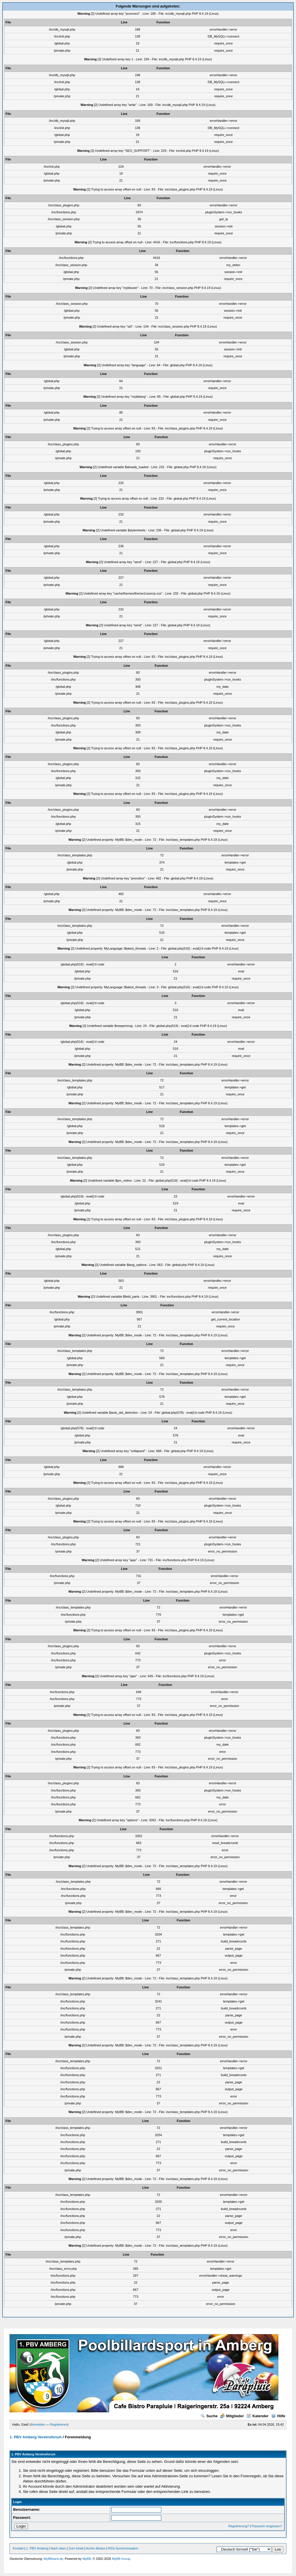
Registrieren (58, 2424)
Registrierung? (238, 2526)
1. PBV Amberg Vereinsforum (36, 2437)
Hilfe (278, 2416)
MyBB (86, 2558)
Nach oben (58, 2548)
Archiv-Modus (95, 2548)
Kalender (257, 2416)
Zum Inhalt (76, 2548)
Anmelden (38, 2424)
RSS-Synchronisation (123, 2548)
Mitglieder (232, 2416)
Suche (209, 2416)
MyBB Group (121, 2558)
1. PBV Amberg (37, 2548)
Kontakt (18, 2548)
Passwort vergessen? (267, 2526)
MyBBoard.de (53, 2558)
